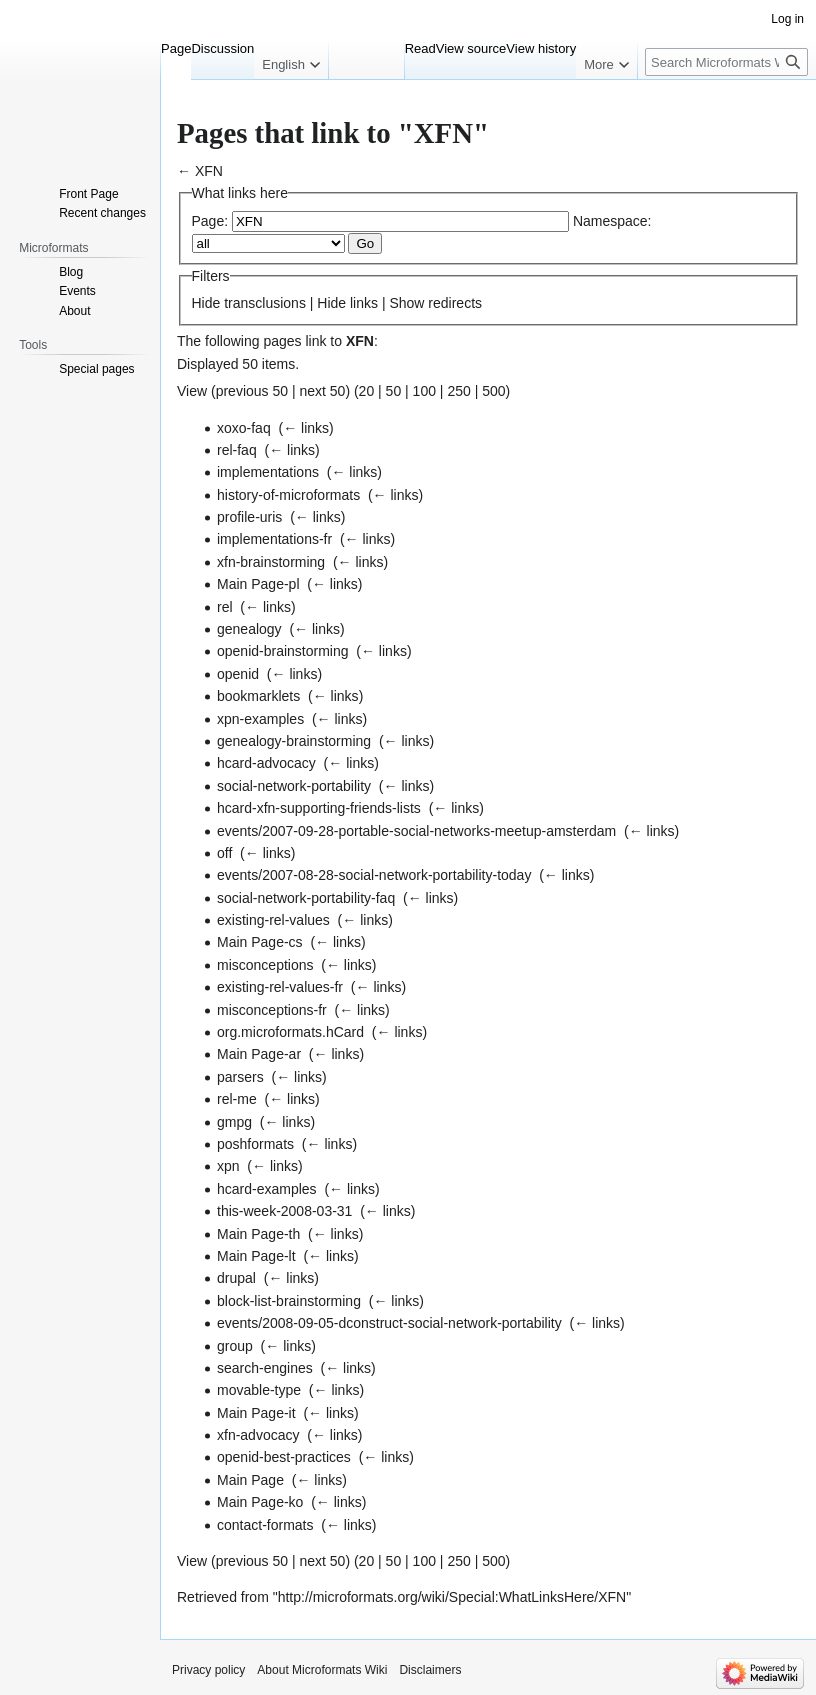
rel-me (237, 1099)
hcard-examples (267, 1189)
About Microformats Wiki (322, 1670)
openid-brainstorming (283, 651)
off (224, 853)
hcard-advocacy (266, 763)
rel (225, 607)
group (235, 1346)
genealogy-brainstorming (294, 741)
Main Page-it (256, 1413)
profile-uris (249, 517)
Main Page (250, 1480)
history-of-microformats (288, 495)
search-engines (265, 1368)
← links (306, 428)
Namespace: (612, 221)
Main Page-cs (260, 942)
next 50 (322, 391)
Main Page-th (258, 1234)
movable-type (259, 1390)
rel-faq (237, 450)
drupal (236, 1278)
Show (406, 303)
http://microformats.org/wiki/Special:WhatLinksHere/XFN (452, 1597)
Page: (210, 221)
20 (367, 391)
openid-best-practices (284, 1457)
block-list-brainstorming (289, 1301)
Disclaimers (430, 1670)
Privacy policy (208, 1670)
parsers (240, 1077)
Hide (206, 303)
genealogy (249, 629)
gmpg (234, 1122)
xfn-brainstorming (271, 562)
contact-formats (265, 1525)
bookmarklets (258, 696)
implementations (268, 472)
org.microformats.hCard (290, 1032)
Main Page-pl (258, 584)
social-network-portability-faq (306, 898)
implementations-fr (274, 539)
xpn (228, 1166)
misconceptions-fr (272, 1010)
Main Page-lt (256, 1256)
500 (493, 391)
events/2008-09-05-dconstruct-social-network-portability (389, 1323)
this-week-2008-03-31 (284, 1211)
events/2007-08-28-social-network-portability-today (374, 875)
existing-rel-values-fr (280, 987)
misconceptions (265, 965)
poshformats (255, 1144)
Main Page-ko (260, 1502)
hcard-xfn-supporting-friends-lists (319, 808)
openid (238, 674)
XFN (209, 171)
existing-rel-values (273, 920)
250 (458, 391)
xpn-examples (260, 719)
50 (394, 391)
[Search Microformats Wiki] (726, 62)
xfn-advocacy (258, 1435)
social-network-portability (294, 786)
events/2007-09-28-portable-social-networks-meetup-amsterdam (416, 831)
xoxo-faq (244, 428)
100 (424, 391)
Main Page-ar (259, 1054)
